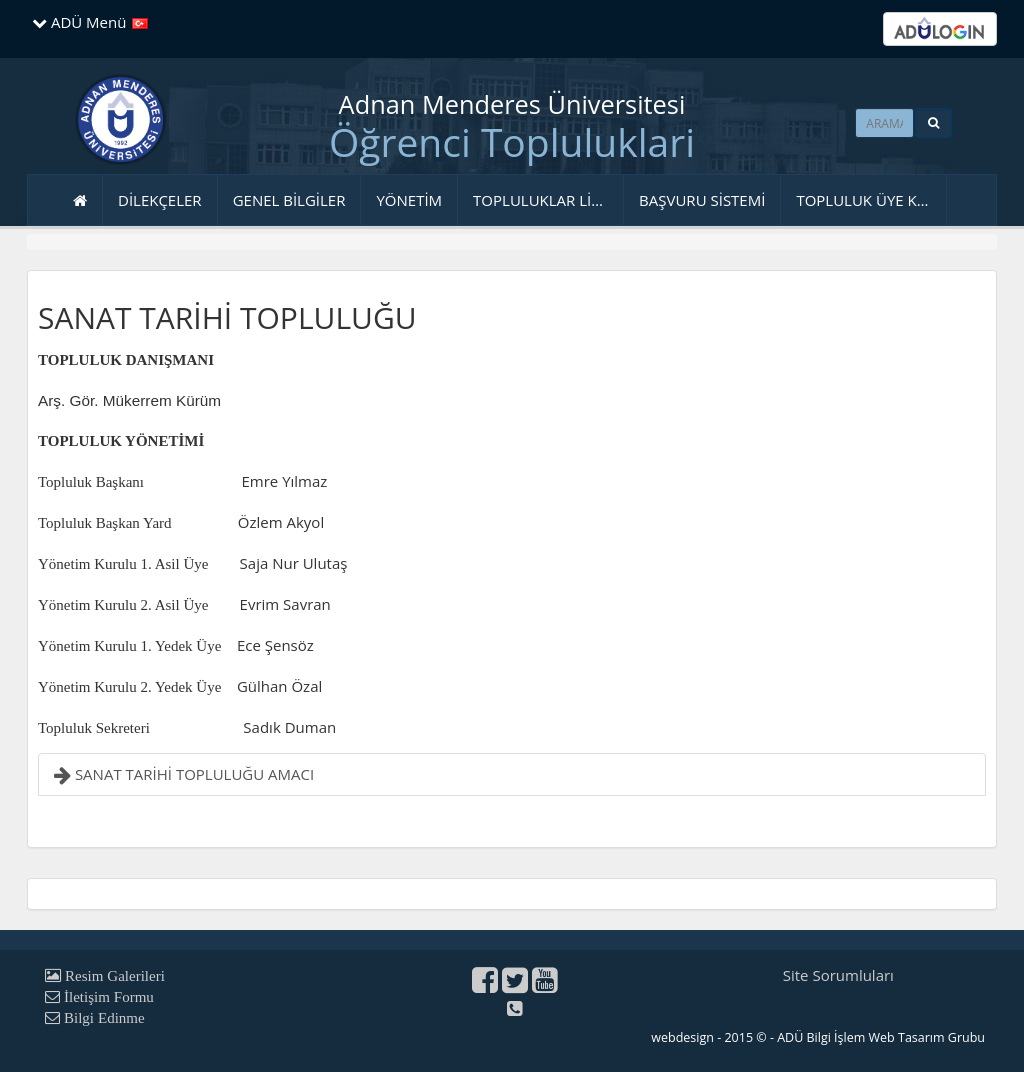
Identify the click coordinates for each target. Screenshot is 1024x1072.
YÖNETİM (409, 200)
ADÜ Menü (79, 22)
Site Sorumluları (838, 975)
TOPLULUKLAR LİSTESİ (548, 200)
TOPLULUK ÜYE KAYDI (871, 200)
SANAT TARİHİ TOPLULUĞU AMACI (184, 774)
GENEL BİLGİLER (289, 200)
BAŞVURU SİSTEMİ (702, 200)
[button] (933, 123)
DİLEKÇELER (160, 200)
